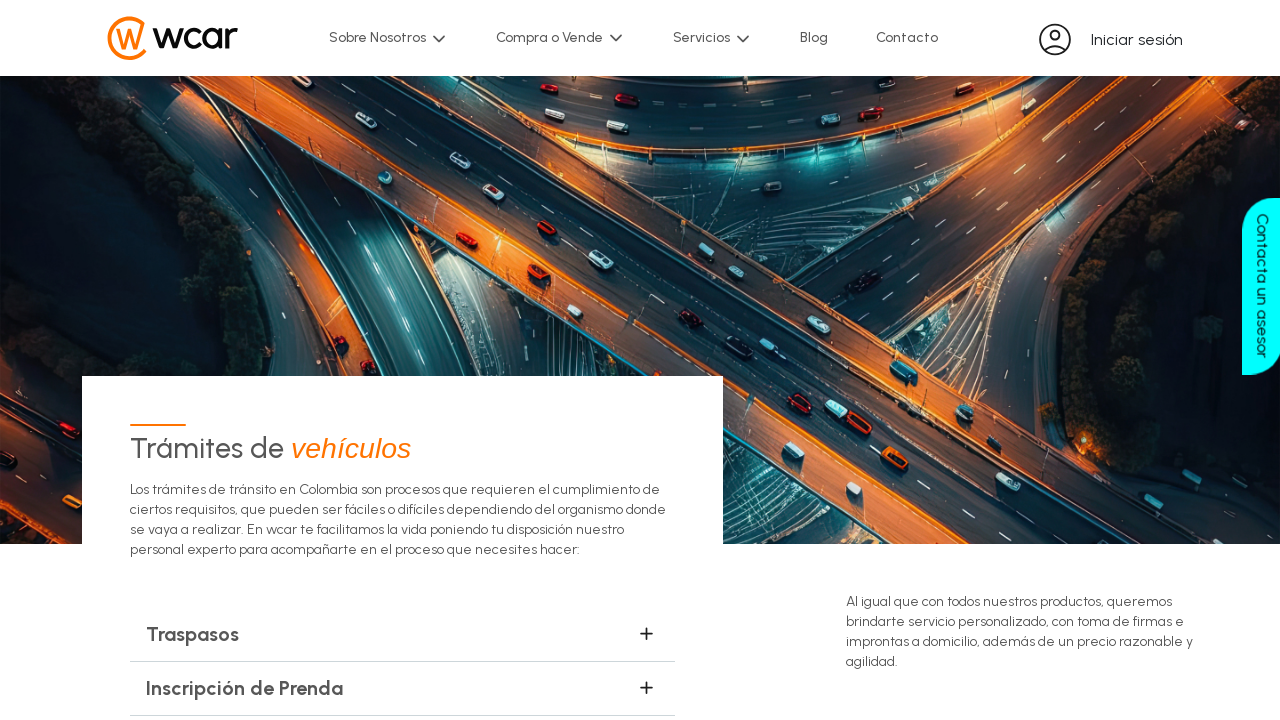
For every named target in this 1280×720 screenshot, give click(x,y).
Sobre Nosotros (388, 38)
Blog (814, 37)
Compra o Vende (560, 38)
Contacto (907, 37)
